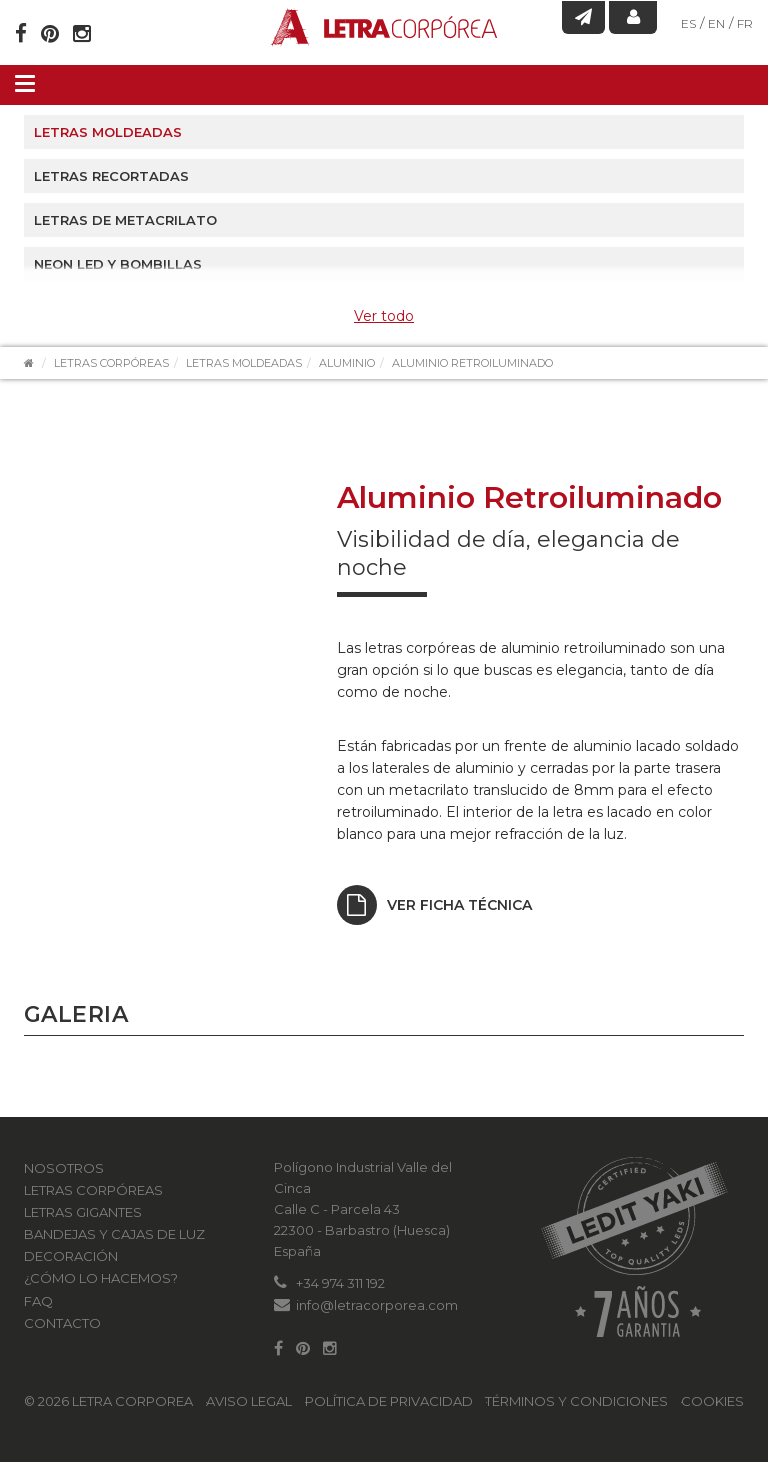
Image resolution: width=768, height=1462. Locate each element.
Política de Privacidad (389, 1401)
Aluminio (347, 363)
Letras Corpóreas (111, 363)
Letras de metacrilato (125, 220)
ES (688, 23)
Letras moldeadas (108, 132)
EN (716, 23)
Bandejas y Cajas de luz (114, 1234)
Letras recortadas (111, 176)
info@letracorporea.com (377, 1305)
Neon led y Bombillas (118, 264)
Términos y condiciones (576, 1401)
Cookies (712, 1401)
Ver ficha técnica (434, 905)
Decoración (71, 1256)
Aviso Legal (249, 1401)
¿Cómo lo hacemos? (101, 1278)
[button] (42, 1096)
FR (745, 23)
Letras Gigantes (83, 1212)
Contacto (62, 1323)
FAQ (38, 1301)
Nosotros (64, 1168)
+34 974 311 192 (340, 1283)
